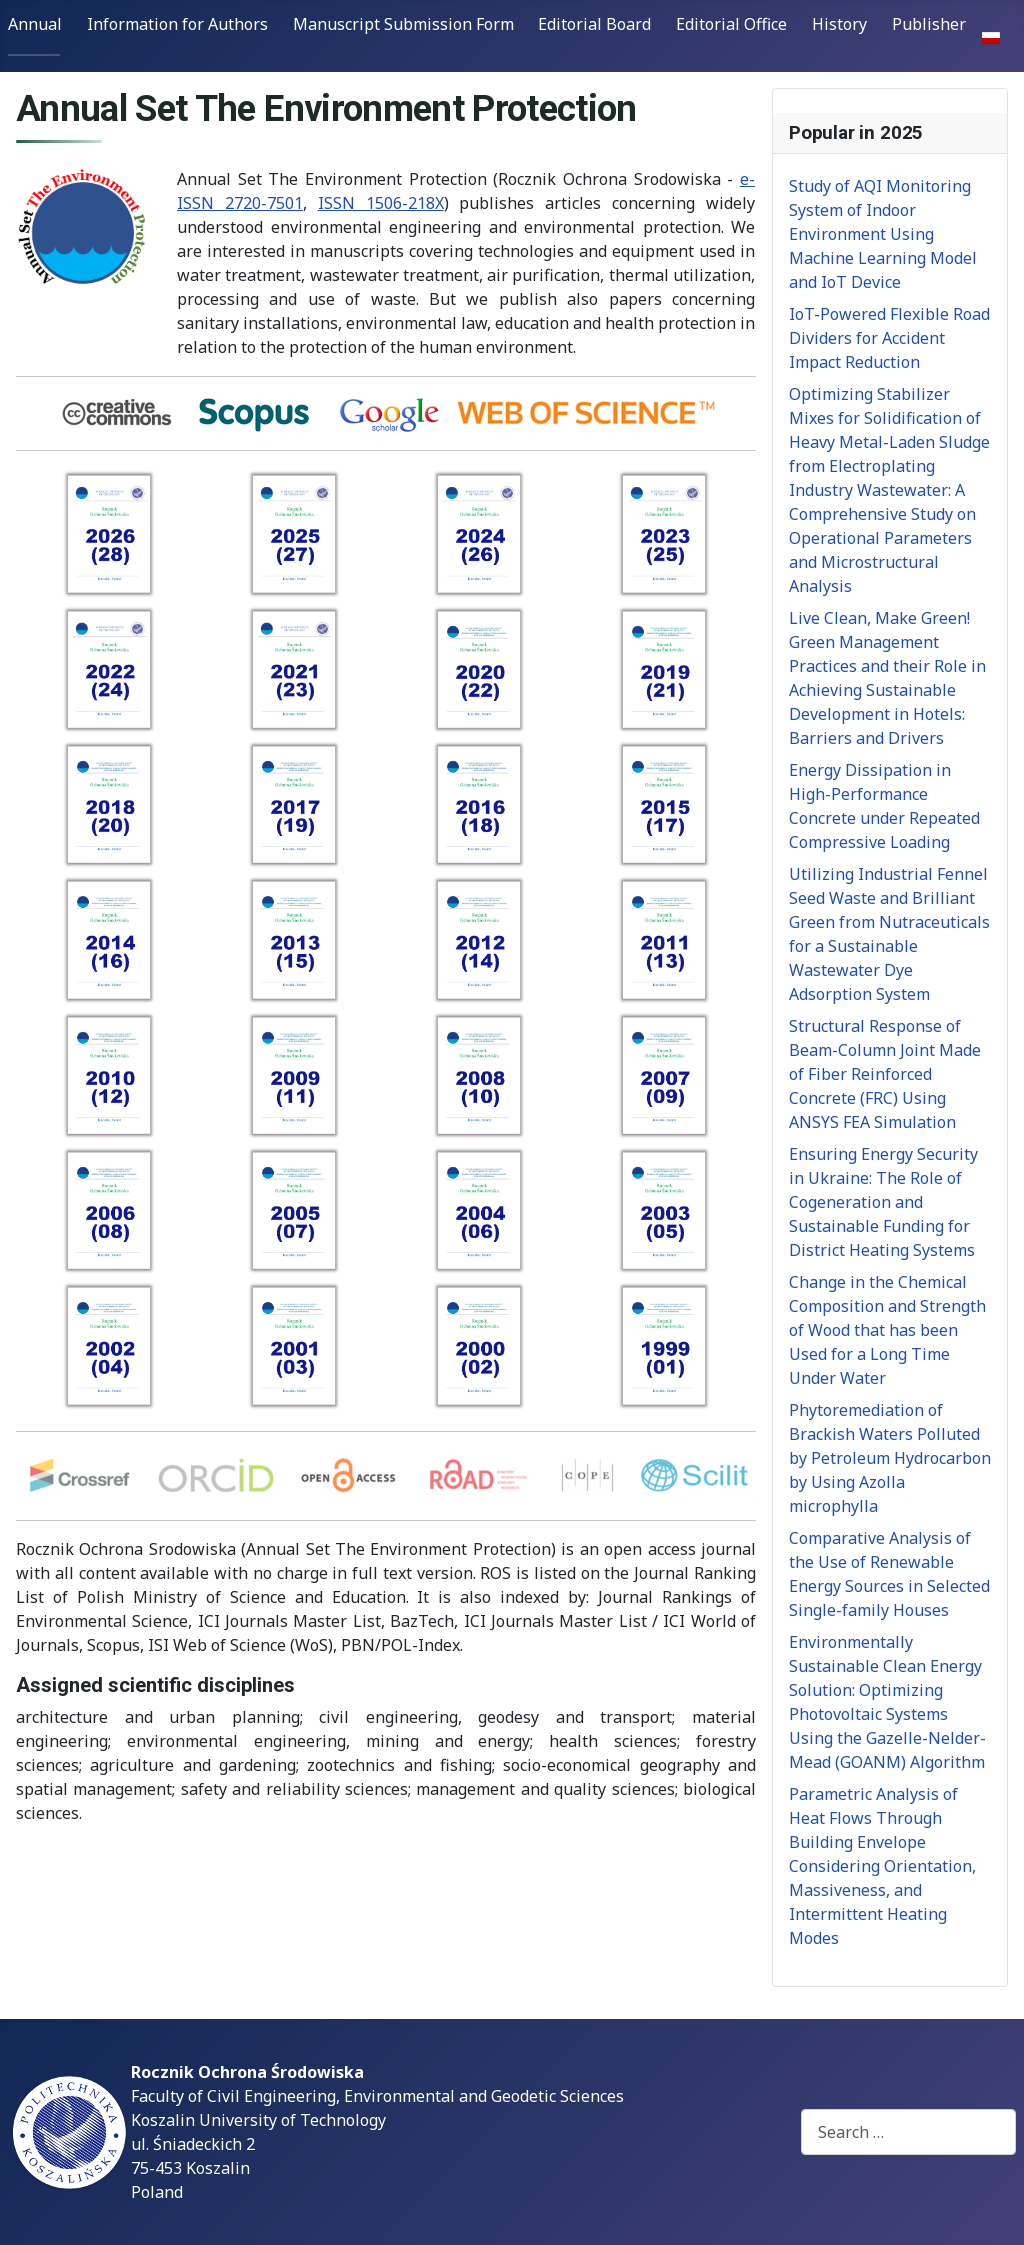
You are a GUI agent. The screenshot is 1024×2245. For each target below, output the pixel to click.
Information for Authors (177, 24)
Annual (35, 24)
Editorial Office (731, 24)
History (839, 24)
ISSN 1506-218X (381, 203)
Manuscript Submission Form (403, 24)
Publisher (929, 24)
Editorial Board (594, 24)
